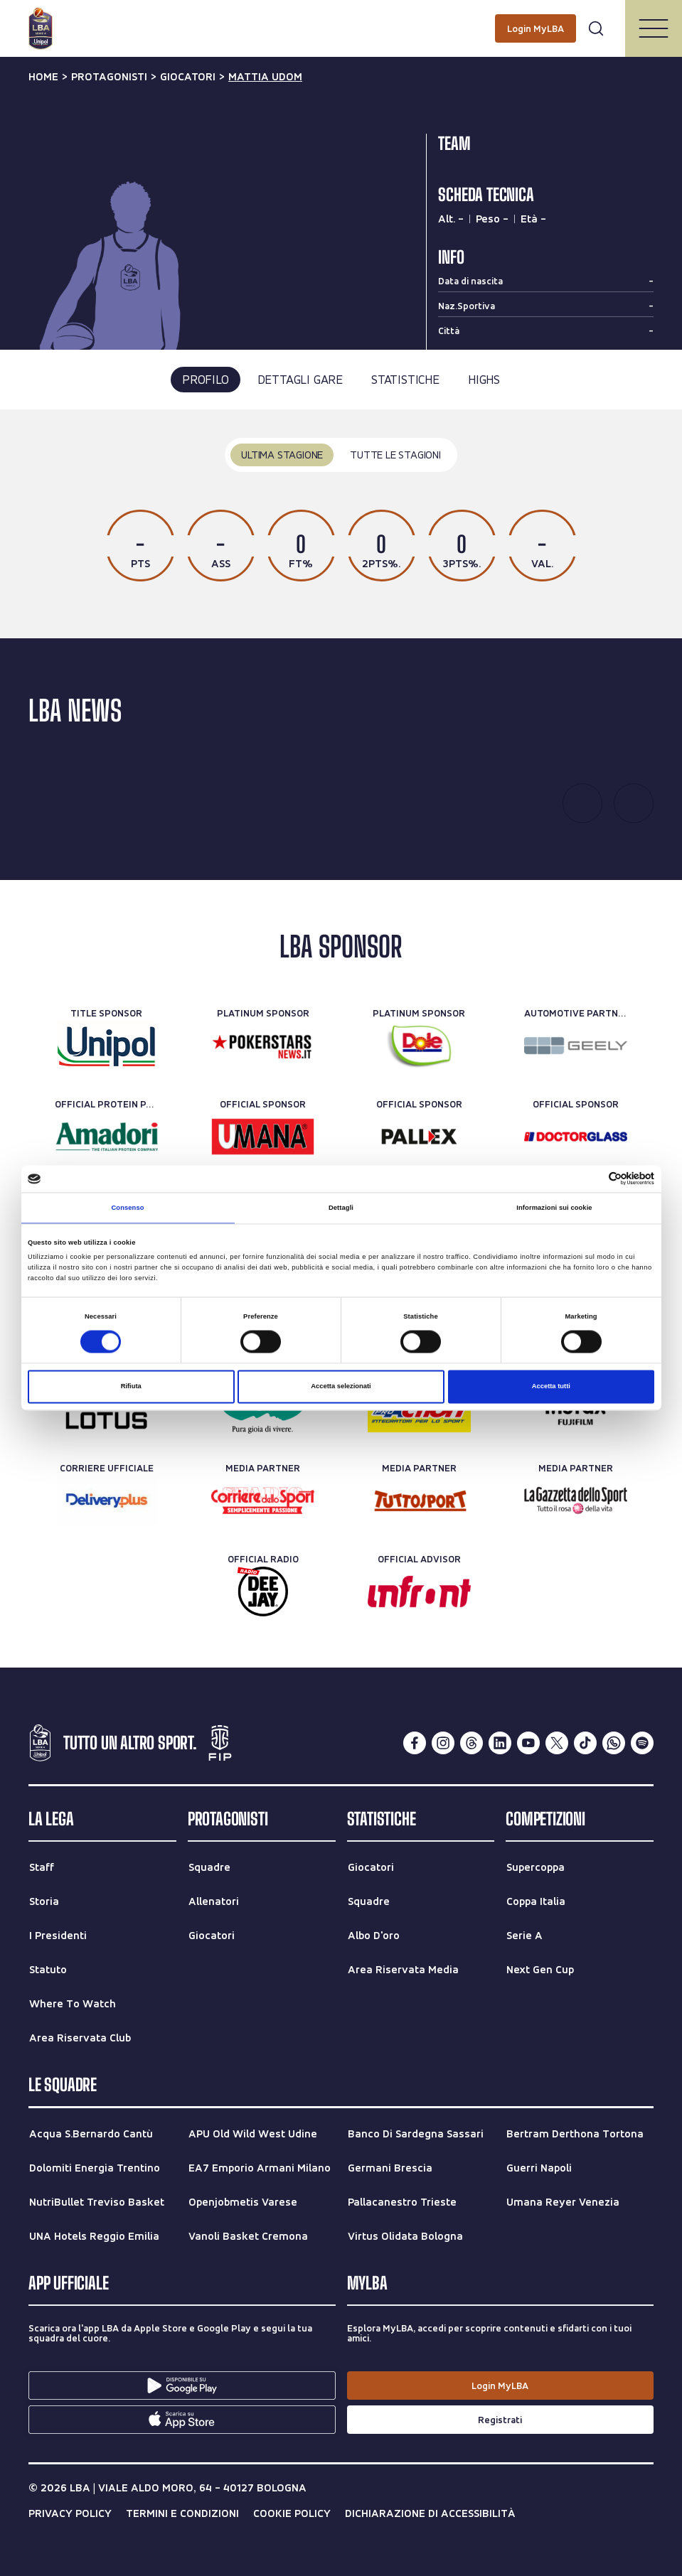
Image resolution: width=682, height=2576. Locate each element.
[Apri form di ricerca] (596, 28)
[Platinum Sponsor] (262, 1045)
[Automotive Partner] (575, 1045)
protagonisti (109, 76)
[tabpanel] (341, 524)
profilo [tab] (205, 379)
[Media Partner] (262, 1500)
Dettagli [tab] (341, 1207)
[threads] (471, 1743)
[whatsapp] (613, 1743)
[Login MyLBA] (535, 28)
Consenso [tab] (127, 1207)
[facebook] (414, 1743)
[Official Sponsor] (262, 1136)
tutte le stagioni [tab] (395, 454)
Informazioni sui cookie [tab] (554, 1207)
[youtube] (528, 1743)
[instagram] (443, 1743)
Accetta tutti (551, 1386)
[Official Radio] (262, 1591)
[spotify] (642, 1743)
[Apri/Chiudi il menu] (653, 28)
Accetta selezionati (341, 1386)
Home (43, 76)
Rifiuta (131, 1386)
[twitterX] (556, 1743)
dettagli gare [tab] (300, 379)
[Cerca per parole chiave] (341, 18)
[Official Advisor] (419, 1591)
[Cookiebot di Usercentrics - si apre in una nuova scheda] (592, 1179)
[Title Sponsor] (106, 1045)
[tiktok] (585, 1743)
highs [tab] (484, 379)
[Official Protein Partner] (106, 1136)
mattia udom (265, 76)
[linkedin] (500, 1743)
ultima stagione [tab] (282, 454)
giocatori (187, 76)
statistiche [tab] (405, 379)
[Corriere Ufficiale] (106, 1500)
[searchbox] (341, 18)
